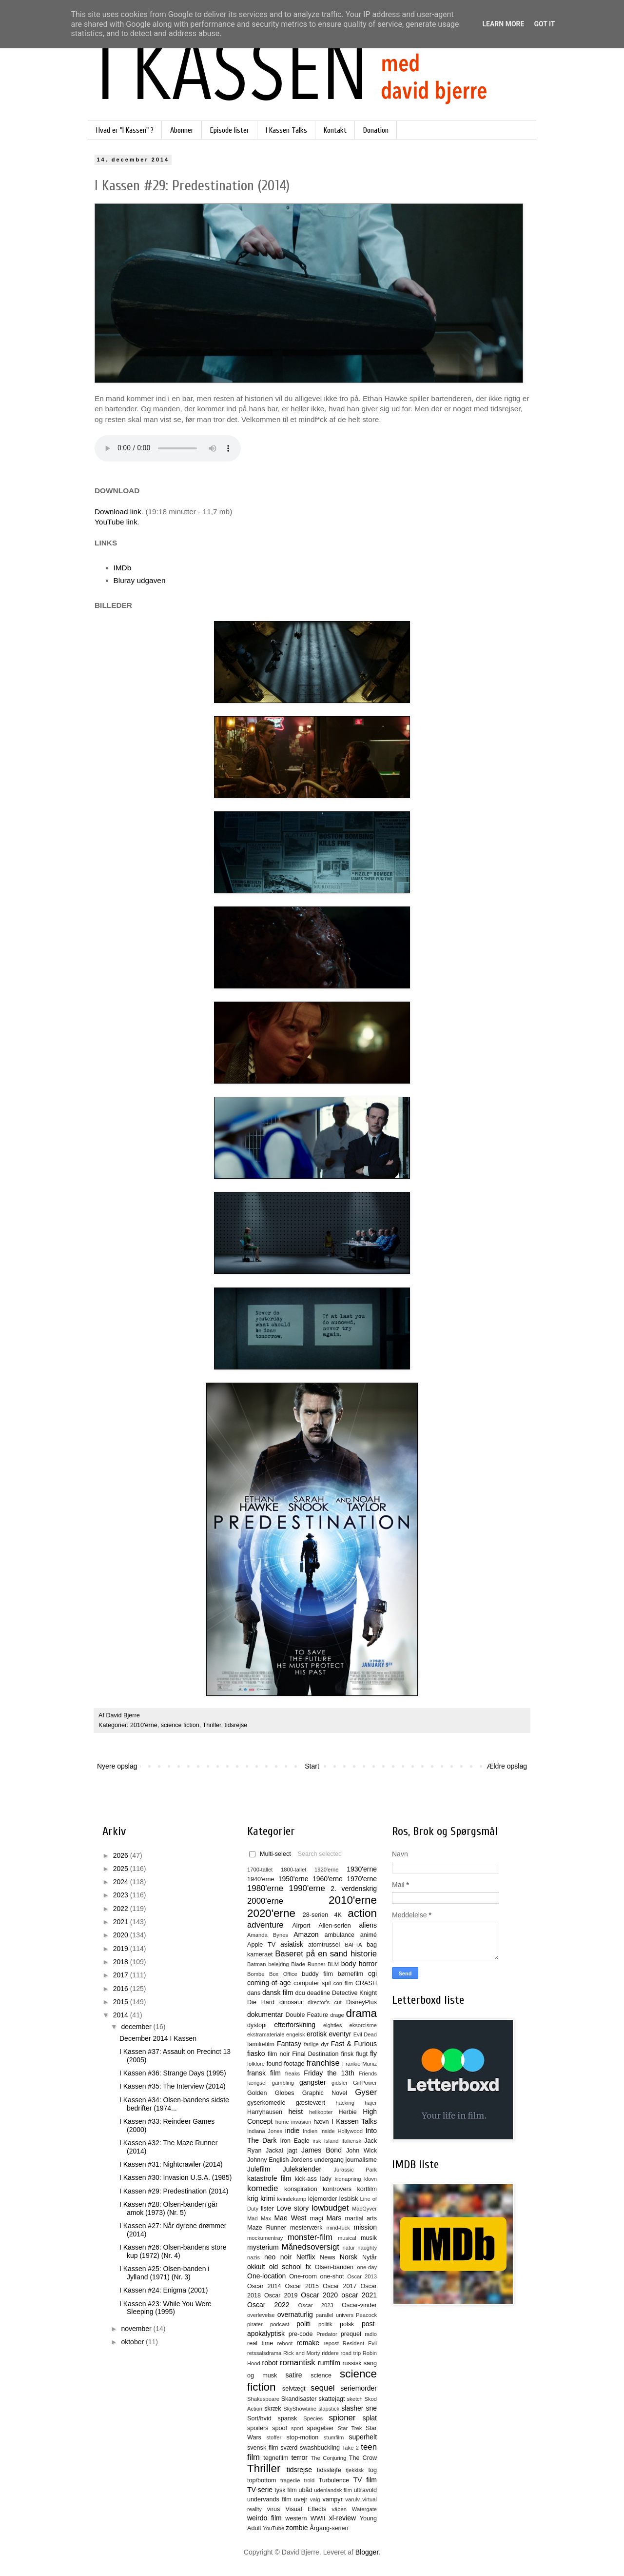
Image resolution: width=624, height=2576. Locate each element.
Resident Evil (360, 2343)
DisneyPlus (361, 2002)
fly (373, 2053)
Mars (333, 2218)
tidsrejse (235, 1725)
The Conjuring (328, 2458)
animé (368, 1935)
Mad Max (259, 2218)
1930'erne (362, 1869)
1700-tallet (260, 1869)
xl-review (342, 2518)
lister (267, 2208)
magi (316, 2218)
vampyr (333, 2499)
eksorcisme (363, 2025)
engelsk (295, 2034)
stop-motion (302, 2437)
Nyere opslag (117, 1766)
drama (361, 2013)
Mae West (290, 2218)
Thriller (212, 1725)
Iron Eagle (294, 2140)
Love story (292, 2208)
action (362, 1913)
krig (252, 2198)
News (327, 2257)
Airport (301, 1925)
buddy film (317, 1974)
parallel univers (334, 2315)
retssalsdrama (264, 2353)
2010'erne (143, 1725)
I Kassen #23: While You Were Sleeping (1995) (165, 2308)
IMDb (123, 568)
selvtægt (294, 2388)
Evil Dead (365, 2034)
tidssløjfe (329, 2470)
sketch (355, 2399)
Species (313, 2418)
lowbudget (330, 2208)
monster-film (310, 2237)
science (321, 2375)
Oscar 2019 (281, 2295)
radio (371, 2334)
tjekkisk (355, 2470)
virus (273, 2509)
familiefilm (260, 2044)
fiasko (256, 2053)
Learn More (503, 24)
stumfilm (334, 2437)
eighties (332, 2025)
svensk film (262, 2447)
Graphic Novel (324, 2093)
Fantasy (289, 2044)
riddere (330, 2353)
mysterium (263, 2247)
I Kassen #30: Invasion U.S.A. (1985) (175, 2177)
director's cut (324, 2002)
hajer (371, 2103)
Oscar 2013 (362, 2276)
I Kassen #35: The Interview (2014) (172, 2086)
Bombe (255, 1974)
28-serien (316, 1915)
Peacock (366, 2315)
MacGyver (364, 2209)
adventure (265, 1925)
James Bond (321, 2150)
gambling (283, 2083)
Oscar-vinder (359, 2305)
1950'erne (293, 1879)
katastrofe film (269, 2178)
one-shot (332, 2276)
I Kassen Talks (286, 130)
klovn (370, 2179)
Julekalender (302, 2169)
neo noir (278, 2257)
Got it (544, 24)
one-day (367, 2267)
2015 (121, 2002)
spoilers (257, 2428)
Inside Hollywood (341, 2131)
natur (349, 2248)
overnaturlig (295, 2314)
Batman (256, 1964)
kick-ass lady (312, 2178)
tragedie (290, 2480)
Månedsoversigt (310, 2247)
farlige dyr (316, 2044)
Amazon (305, 1934)
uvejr (300, 2499)
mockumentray (265, 2238)
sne (371, 2408)
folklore (256, 2064)
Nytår (369, 2257)
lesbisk (348, 2198)
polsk (347, 2324)
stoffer (273, 2437)
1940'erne (260, 1879)
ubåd (305, 2490)
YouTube (273, 2528)
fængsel (257, 2083)
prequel (351, 2334)
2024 (121, 1882)
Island (331, 2141)
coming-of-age (269, 1983)
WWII (318, 2518)
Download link (118, 511)
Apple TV (261, 1944)
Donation (376, 130)
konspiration (300, 2189)
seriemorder (358, 2388)
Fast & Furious (354, 2044)
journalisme (361, 2159)
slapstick (328, 2409)
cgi (372, 1973)
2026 (121, 1855)
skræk (272, 2408)
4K (338, 1915)
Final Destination (315, 2054)
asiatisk (291, 1944)
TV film (365, 2480)
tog (372, 2470)
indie (292, 2130)
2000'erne (265, 1901)
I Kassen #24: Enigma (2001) (163, 2290)
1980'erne (265, 1888)
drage (337, 2015)
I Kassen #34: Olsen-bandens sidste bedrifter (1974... (174, 2104)
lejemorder (322, 2198)
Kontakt (335, 130)
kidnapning (347, 2179)
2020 (121, 1935)
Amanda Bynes (267, 1935)
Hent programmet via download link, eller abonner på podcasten (168, 448)
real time (260, 2343)
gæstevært (310, 2102)
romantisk (297, 2362)
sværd (288, 2447)
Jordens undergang (317, 2159)
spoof (279, 2428)
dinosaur (291, 2002)
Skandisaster (299, 2398)
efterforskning (294, 2025)
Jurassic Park (355, 2170)
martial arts (361, 2218)
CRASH (366, 1983)
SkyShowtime (299, 2409)
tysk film (285, 2490)
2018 (121, 1962)
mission (365, 2227)
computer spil (312, 1983)
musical (347, 2238)
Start (312, 1766)
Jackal (274, 2150)
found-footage (286, 2063)
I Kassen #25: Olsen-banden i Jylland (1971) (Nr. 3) (164, 2273)
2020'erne (271, 1913)
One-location (266, 2276)
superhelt (363, 2437)
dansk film (277, 1992)
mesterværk (306, 2227)
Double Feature (307, 2015)
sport (297, 2428)
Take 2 (350, 2448)
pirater (255, 2324)
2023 (121, 1895)
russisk (351, 2363)
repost (331, 2343)
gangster (312, 2082)
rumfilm (329, 2363)
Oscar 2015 (302, 2286)
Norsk (349, 2257)
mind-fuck (338, 2228)
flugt (362, 2054)
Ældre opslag (507, 1766)
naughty (367, 2248)
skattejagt (332, 2398)
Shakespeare (263, 2399)
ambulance (339, 1935)
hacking (344, 2103)
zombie (297, 2528)
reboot (285, 2343)
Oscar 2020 (319, 2295)
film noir (279, 2054)
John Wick (361, 2150)
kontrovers (337, 2189)
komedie (262, 2188)
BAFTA (353, 1945)
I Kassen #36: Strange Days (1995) (172, 2073)
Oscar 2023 (315, 2305)
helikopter (321, 2112)
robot (269, 2363)
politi (303, 2324)
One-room (303, 2276)
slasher (352, 2408)
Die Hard (260, 2002)
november (137, 2329)
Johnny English (268, 2159)
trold (309, 2480)
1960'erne (327, 1879)
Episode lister (229, 130)
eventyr (340, 2034)
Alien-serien (334, 1925)
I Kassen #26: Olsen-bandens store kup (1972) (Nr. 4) (172, 2251)
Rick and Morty (301, 2353)
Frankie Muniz (359, 2064)
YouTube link (116, 522)
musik (369, 2237)
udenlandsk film (333, 2490)
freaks (292, 2073)
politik (325, 2324)
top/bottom (261, 2480)
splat (369, 2418)
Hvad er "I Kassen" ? (125, 130)
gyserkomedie (266, 2102)
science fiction (180, 1725)
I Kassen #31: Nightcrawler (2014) (171, 2164)
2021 (121, 1922)
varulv (352, 2499)
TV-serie (260, 2490)
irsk (316, 2141)
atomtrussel (324, 1944)
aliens (368, 1925)
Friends (368, 2073)
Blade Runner (308, 1964)
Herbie (348, 2112)
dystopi (257, 2025)
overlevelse (261, 2315)
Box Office (283, 1974)
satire (293, 2375)
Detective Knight (354, 1993)
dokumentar (265, 2014)
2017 (121, 1975)
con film (343, 1983)
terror (299, 2457)
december (137, 2027)
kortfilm (367, 2189)
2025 (121, 1868)
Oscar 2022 (268, 2305)
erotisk (317, 2034)
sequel (322, 2388)
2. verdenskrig (354, 1888)
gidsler (340, 2083)
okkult (256, 2267)
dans (253, 1993)
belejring (278, 1964)
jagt (292, 2150)
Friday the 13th (329, 2073)
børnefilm (350, 1974)
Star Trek (350, 2428)
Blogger (366, 2552)
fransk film (264, 2073)
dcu (300, 1993)
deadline (319, 1993)
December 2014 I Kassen (157, 2038)
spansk (287, 2418)
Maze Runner (266, 2227)
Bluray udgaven (140, 580)
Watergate (364, 2509)
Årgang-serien (329, 2528)
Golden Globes (270, 2093)
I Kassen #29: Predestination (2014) (173, 2191)
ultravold (365, 2490)
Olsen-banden (334, 2267)
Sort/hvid (259, 2418)
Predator (326, 2334)
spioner (342, 2417)
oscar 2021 (359, 2295)
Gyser (366, 2092)
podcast (279, 2324)
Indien (310, 2131)
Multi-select (270, 1854)
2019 (121, 1948)
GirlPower (365, 2083)
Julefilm (258, 2169)
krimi (267, 2198)
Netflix (305, 2257)
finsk (347, 2054)
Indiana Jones (264, 2131)
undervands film (269, 2499)
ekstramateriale (265, 2034)
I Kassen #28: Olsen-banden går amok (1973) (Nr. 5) (168, 2208)
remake (307, 2343)
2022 (121, 1908)
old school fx (290, 2267)
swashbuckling (320, 2447)
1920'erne (326, 1869)
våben (339, 2509)
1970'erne (362, 1879)
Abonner (182, 130)
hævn (321, 2121)
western (296, 2518)
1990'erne (307, 1888)
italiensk (351, 2141)
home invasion (293, 2122)
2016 (121, 1988)
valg (315, 2499)
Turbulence (333, 2480)
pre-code (301, 2334)
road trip (351, 2353)
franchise (323, 2063)
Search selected (320, 1854)
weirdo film (264, 2518)
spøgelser (320, 2428)
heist (296, 2111)
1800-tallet (293, 1869)
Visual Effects (306, 2509)
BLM (333, 1964)
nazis (253, 2257)
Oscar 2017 (340, 2286)
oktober (133, 2342)
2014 (121, 2015)
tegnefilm (275, 2458)
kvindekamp (291, 2199)
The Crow (363, 2458)
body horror (359, 1964)
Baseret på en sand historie (326, 1953)
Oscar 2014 (264, 2286)
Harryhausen (264, 2112)
